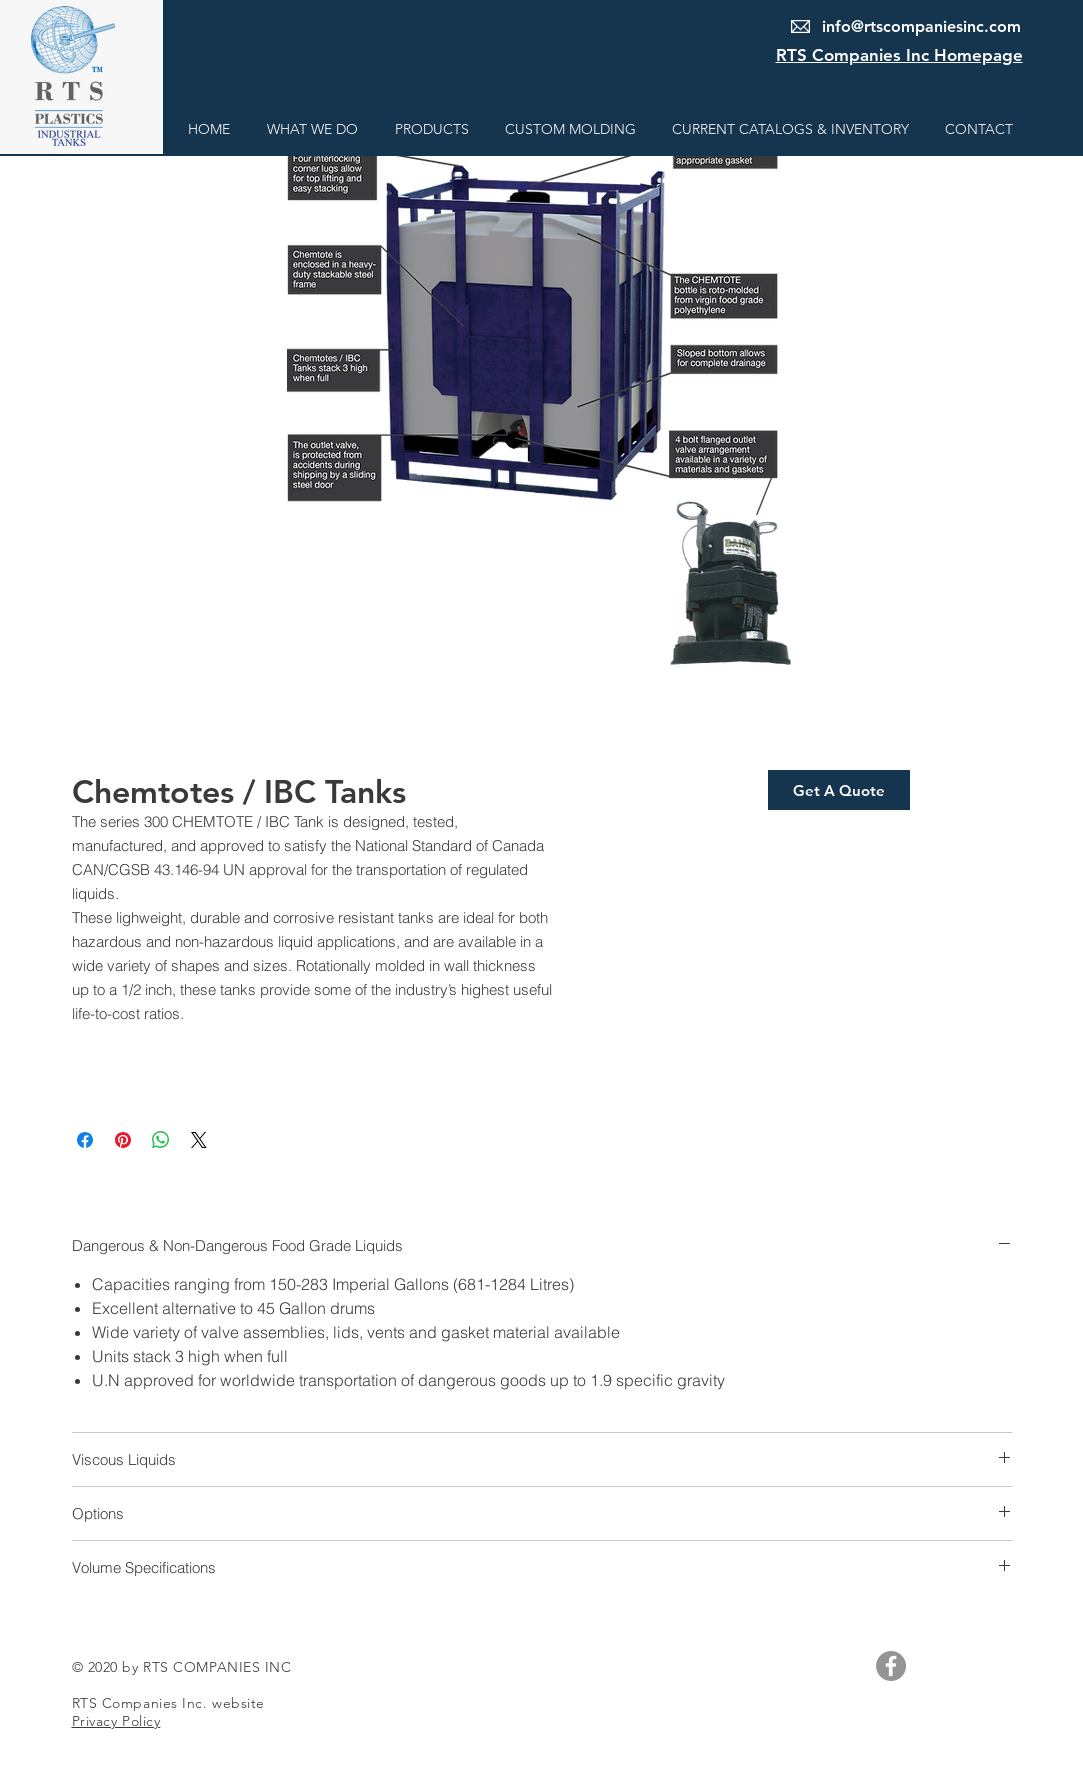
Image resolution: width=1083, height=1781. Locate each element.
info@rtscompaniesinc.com (921, 26)
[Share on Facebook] (85, 1140)
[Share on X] (199, 1140)
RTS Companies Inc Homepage (899, 55)
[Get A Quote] (839, 790)
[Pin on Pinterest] (123, 1140)
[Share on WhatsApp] (161, 1140)
